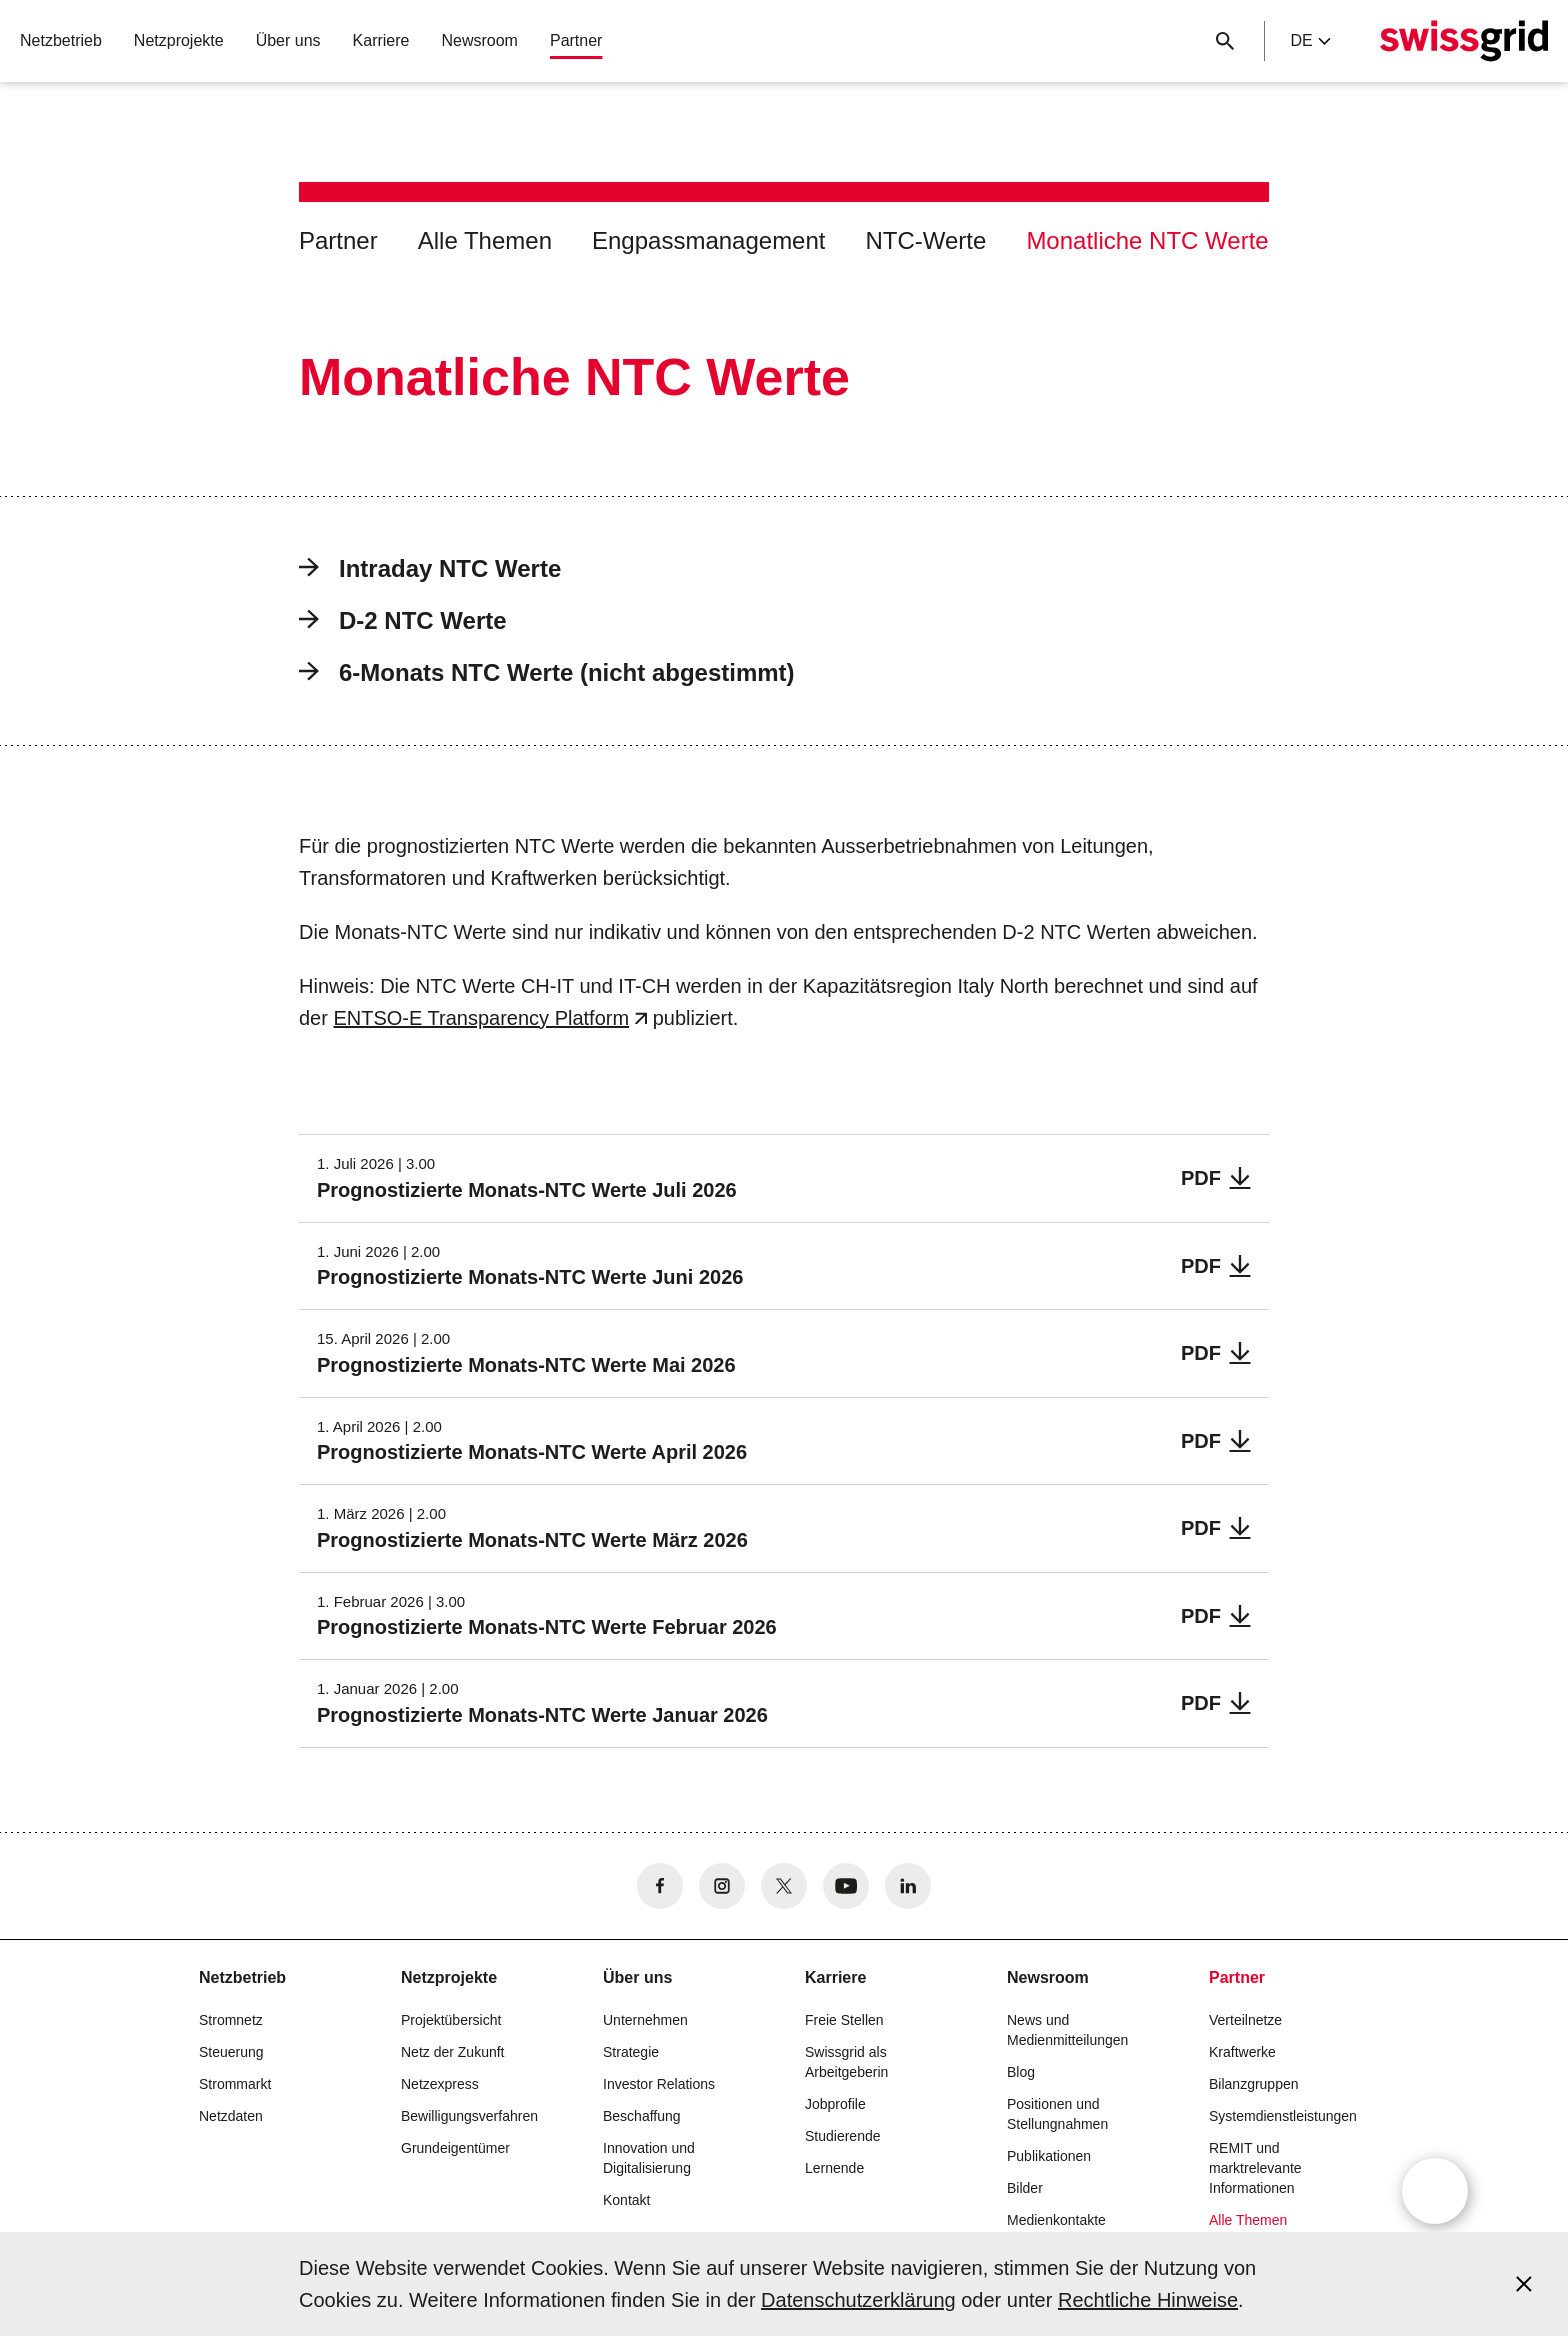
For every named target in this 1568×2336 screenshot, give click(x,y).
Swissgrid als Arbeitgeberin (846, 2062)
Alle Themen (485, 240)
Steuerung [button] (231, 2052)
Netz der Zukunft (453, 2052)
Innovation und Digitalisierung (649, 2158)
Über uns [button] (288, 40)
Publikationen (1049, 2156)
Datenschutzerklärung (858, 2300)
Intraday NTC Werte (430, 568)
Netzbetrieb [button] (61, 40)
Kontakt (626, 2200)
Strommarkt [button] (235, 2084)
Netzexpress (440, 2084)
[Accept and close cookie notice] (1524, 2284)
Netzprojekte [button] (179, 40)
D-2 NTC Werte (403, 620)
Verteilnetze (1245, 2020)
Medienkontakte (1056, 2220)
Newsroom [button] (479, 40)
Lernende (834, 2168)
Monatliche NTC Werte (1147, 240)
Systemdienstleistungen (1283, 2116)
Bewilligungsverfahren (469, 2116)
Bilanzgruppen (1254, 2084)
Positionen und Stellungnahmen (1057, 2114)
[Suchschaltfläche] (1225, 41)
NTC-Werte (925, 240)
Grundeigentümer (455, 2148)
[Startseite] (1464, 41)
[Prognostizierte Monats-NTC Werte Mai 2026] (784, 1353)
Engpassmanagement (708, 240)
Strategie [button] (631, 2052)
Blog (1021, 2072)
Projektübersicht (451, 2020)
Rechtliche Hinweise (1148, 2300)
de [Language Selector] (1310, 40)
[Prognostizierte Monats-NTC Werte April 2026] (784, 1441)
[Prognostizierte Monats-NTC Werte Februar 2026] (784, 1616)
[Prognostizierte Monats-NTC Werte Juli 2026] (784, 1178)
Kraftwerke (1242, 2052)
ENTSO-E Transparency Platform (481, 1018)
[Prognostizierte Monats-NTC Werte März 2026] (784, 1528)
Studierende (843, 2136)
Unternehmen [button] (645, 2020)
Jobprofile (835, 2104)
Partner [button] (576, 40)
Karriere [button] (381, 40)
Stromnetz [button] (231, 2020)
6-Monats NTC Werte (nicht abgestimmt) (547, 672)
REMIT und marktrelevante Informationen (1255, 2168)
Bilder (1025, 2188)
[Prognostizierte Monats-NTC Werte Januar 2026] (784, 1703)
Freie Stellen (844, 2020)
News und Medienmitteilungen (1067, 2030)
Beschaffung (642, 2116)
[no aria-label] (660, 1886)
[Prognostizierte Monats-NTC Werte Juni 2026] (784, 1266)
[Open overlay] (1435, 2191)
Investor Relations (659, 2084)
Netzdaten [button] (231, 2116)
